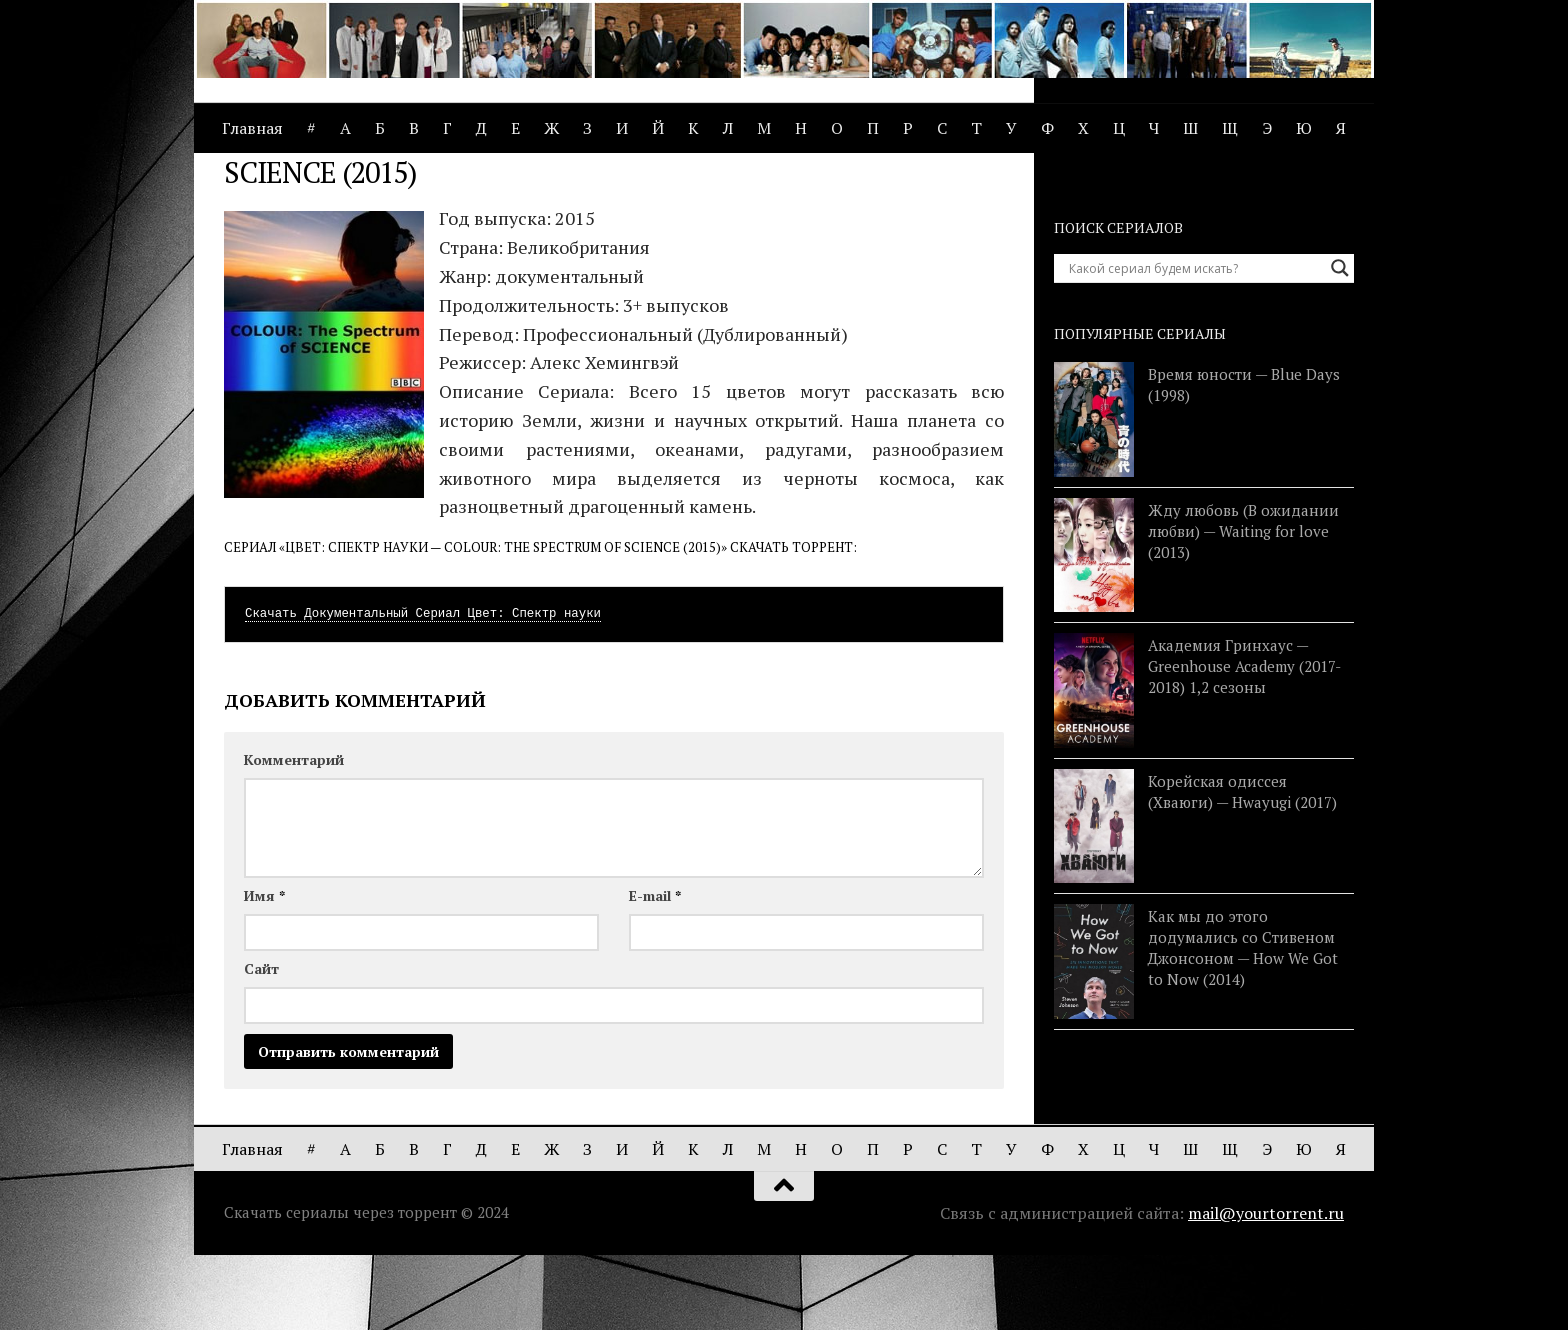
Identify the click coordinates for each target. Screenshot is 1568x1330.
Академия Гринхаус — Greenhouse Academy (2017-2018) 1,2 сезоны (1244, 741)
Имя (264, 970)
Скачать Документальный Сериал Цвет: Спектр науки (423, 689)
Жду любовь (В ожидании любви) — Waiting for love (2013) (1243, 606)
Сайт (261, 1043)
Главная (252, 128)
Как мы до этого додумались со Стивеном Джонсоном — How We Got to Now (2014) (1243, 1022)
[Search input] (1195, 343)
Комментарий (294, 834)
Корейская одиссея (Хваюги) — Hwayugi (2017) (1242, 866)
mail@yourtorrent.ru (1266, 1288)
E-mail (655, 970)
